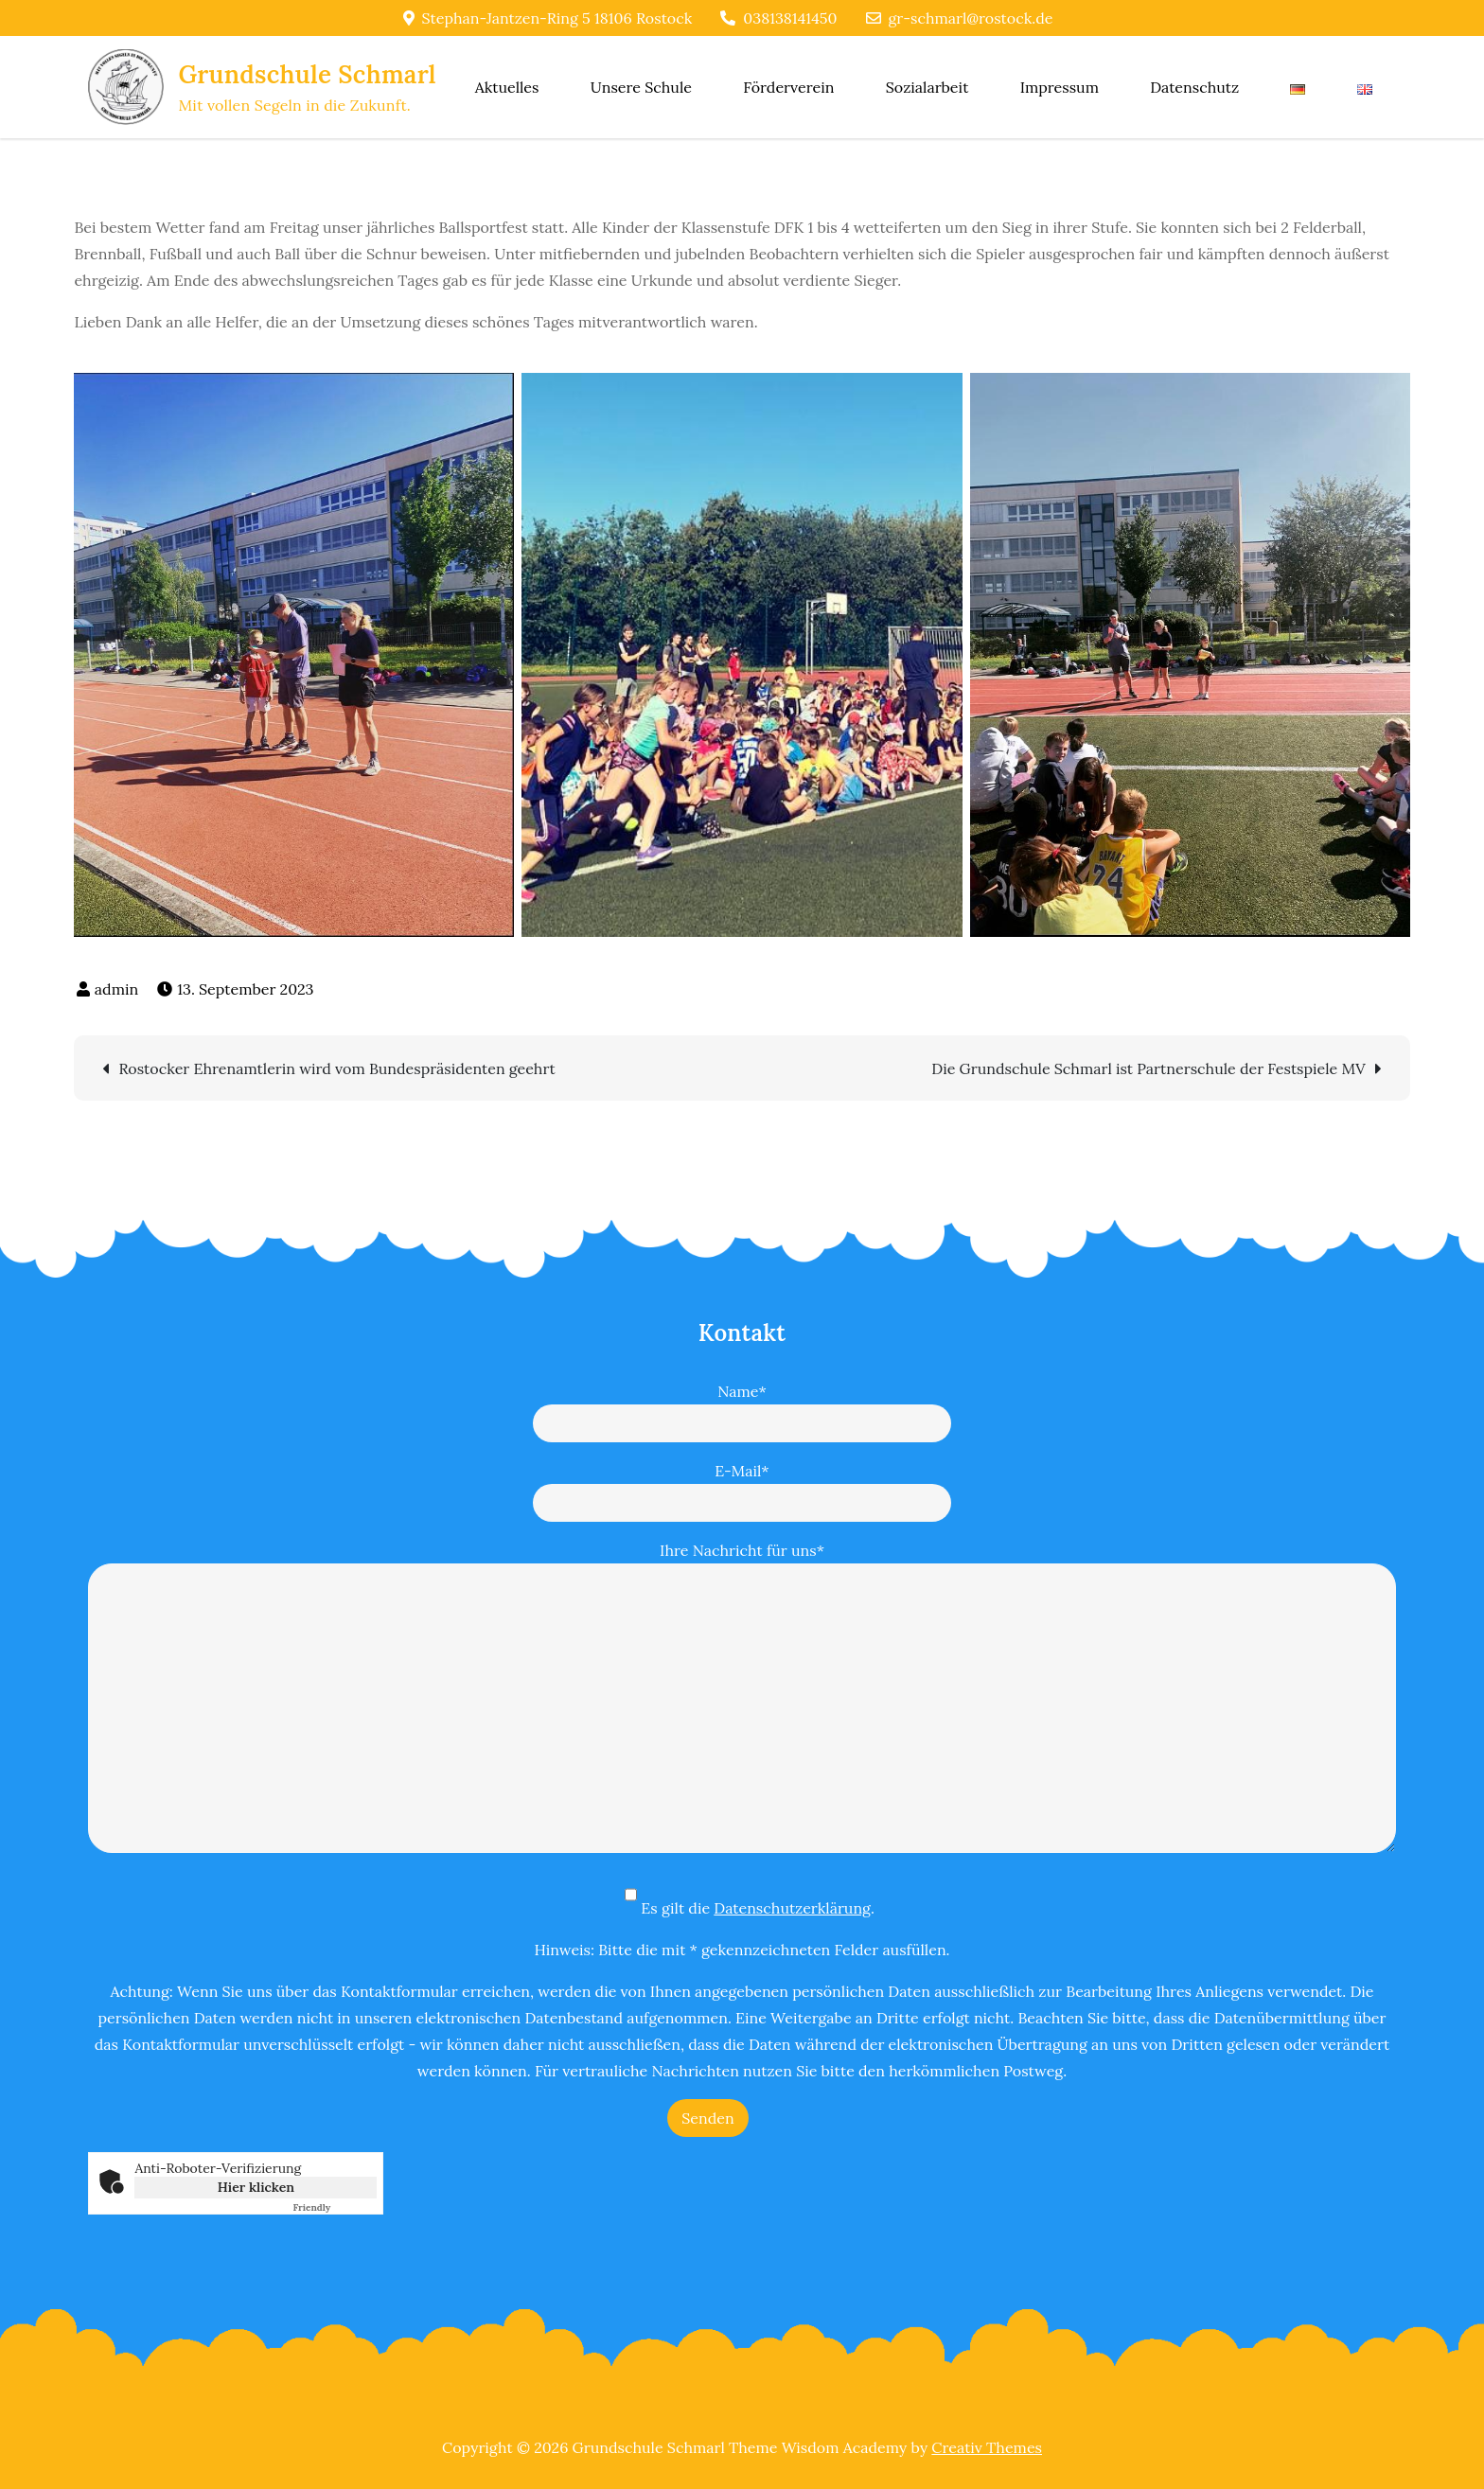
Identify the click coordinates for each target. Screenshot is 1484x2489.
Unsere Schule (641, 87)
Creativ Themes (986, 2447)
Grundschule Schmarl (306, 74)
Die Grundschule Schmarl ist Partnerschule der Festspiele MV (1148, 1068)
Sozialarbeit (927, 87)
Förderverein (788, 87)
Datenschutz (1194, 87)
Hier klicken (256, 2187)
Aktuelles (507, 87)
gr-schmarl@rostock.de (959, 18)
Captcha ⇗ (334, 2207)
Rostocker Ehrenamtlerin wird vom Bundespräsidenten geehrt (336, 1068)
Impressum (1059, 87)
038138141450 (778, 18)
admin (116, 989)
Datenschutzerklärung (792, 1907)
